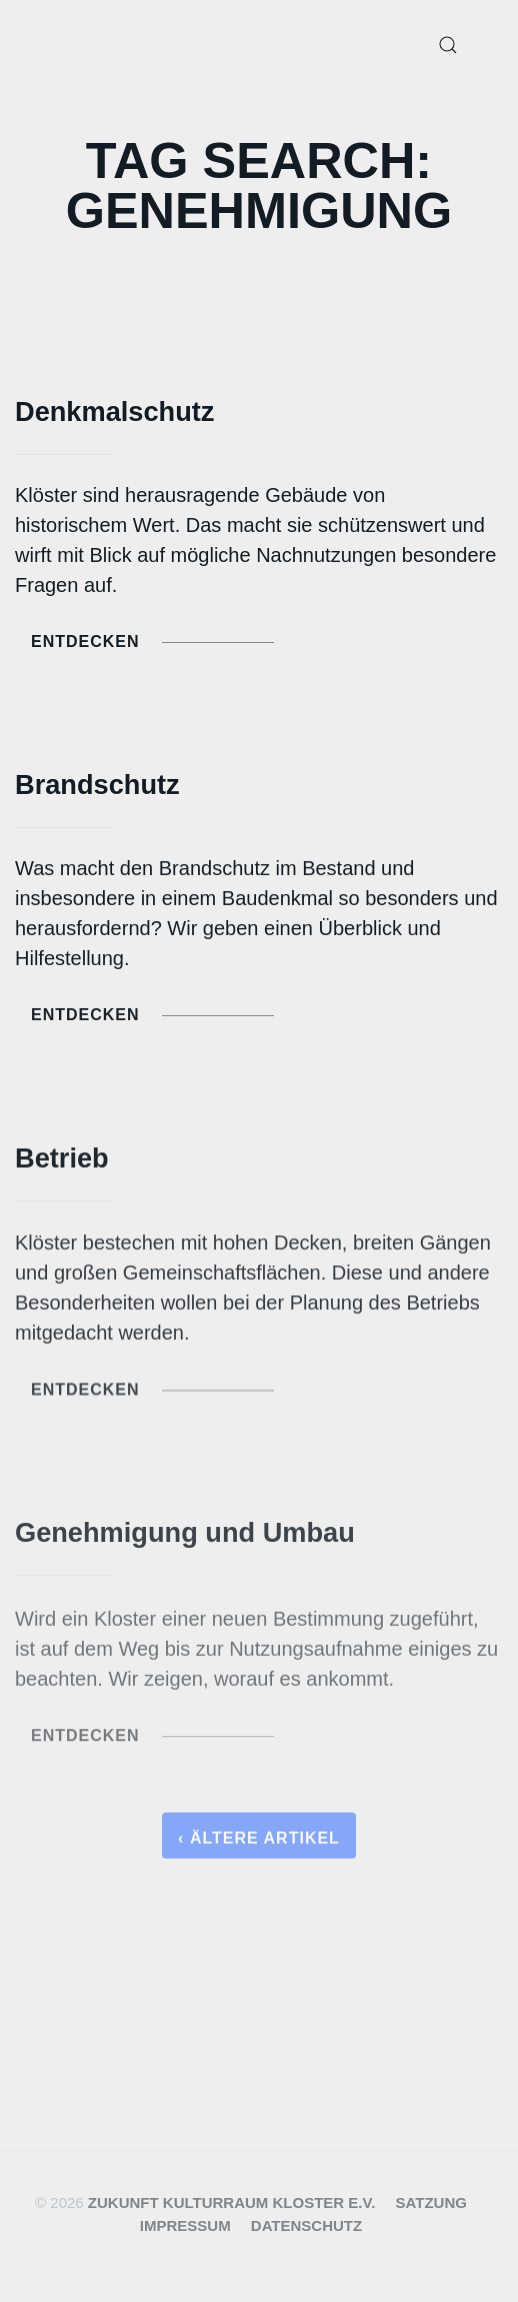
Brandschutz (97, 784)
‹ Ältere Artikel (259, 1843)
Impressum (185, 2225)
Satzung (431, 2202)
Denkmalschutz (114, 411)
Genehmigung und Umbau (185, 1536)
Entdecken (152, 641)
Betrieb (62, 1160)
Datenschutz (306, 2225)
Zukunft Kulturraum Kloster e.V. (232, 2202)
